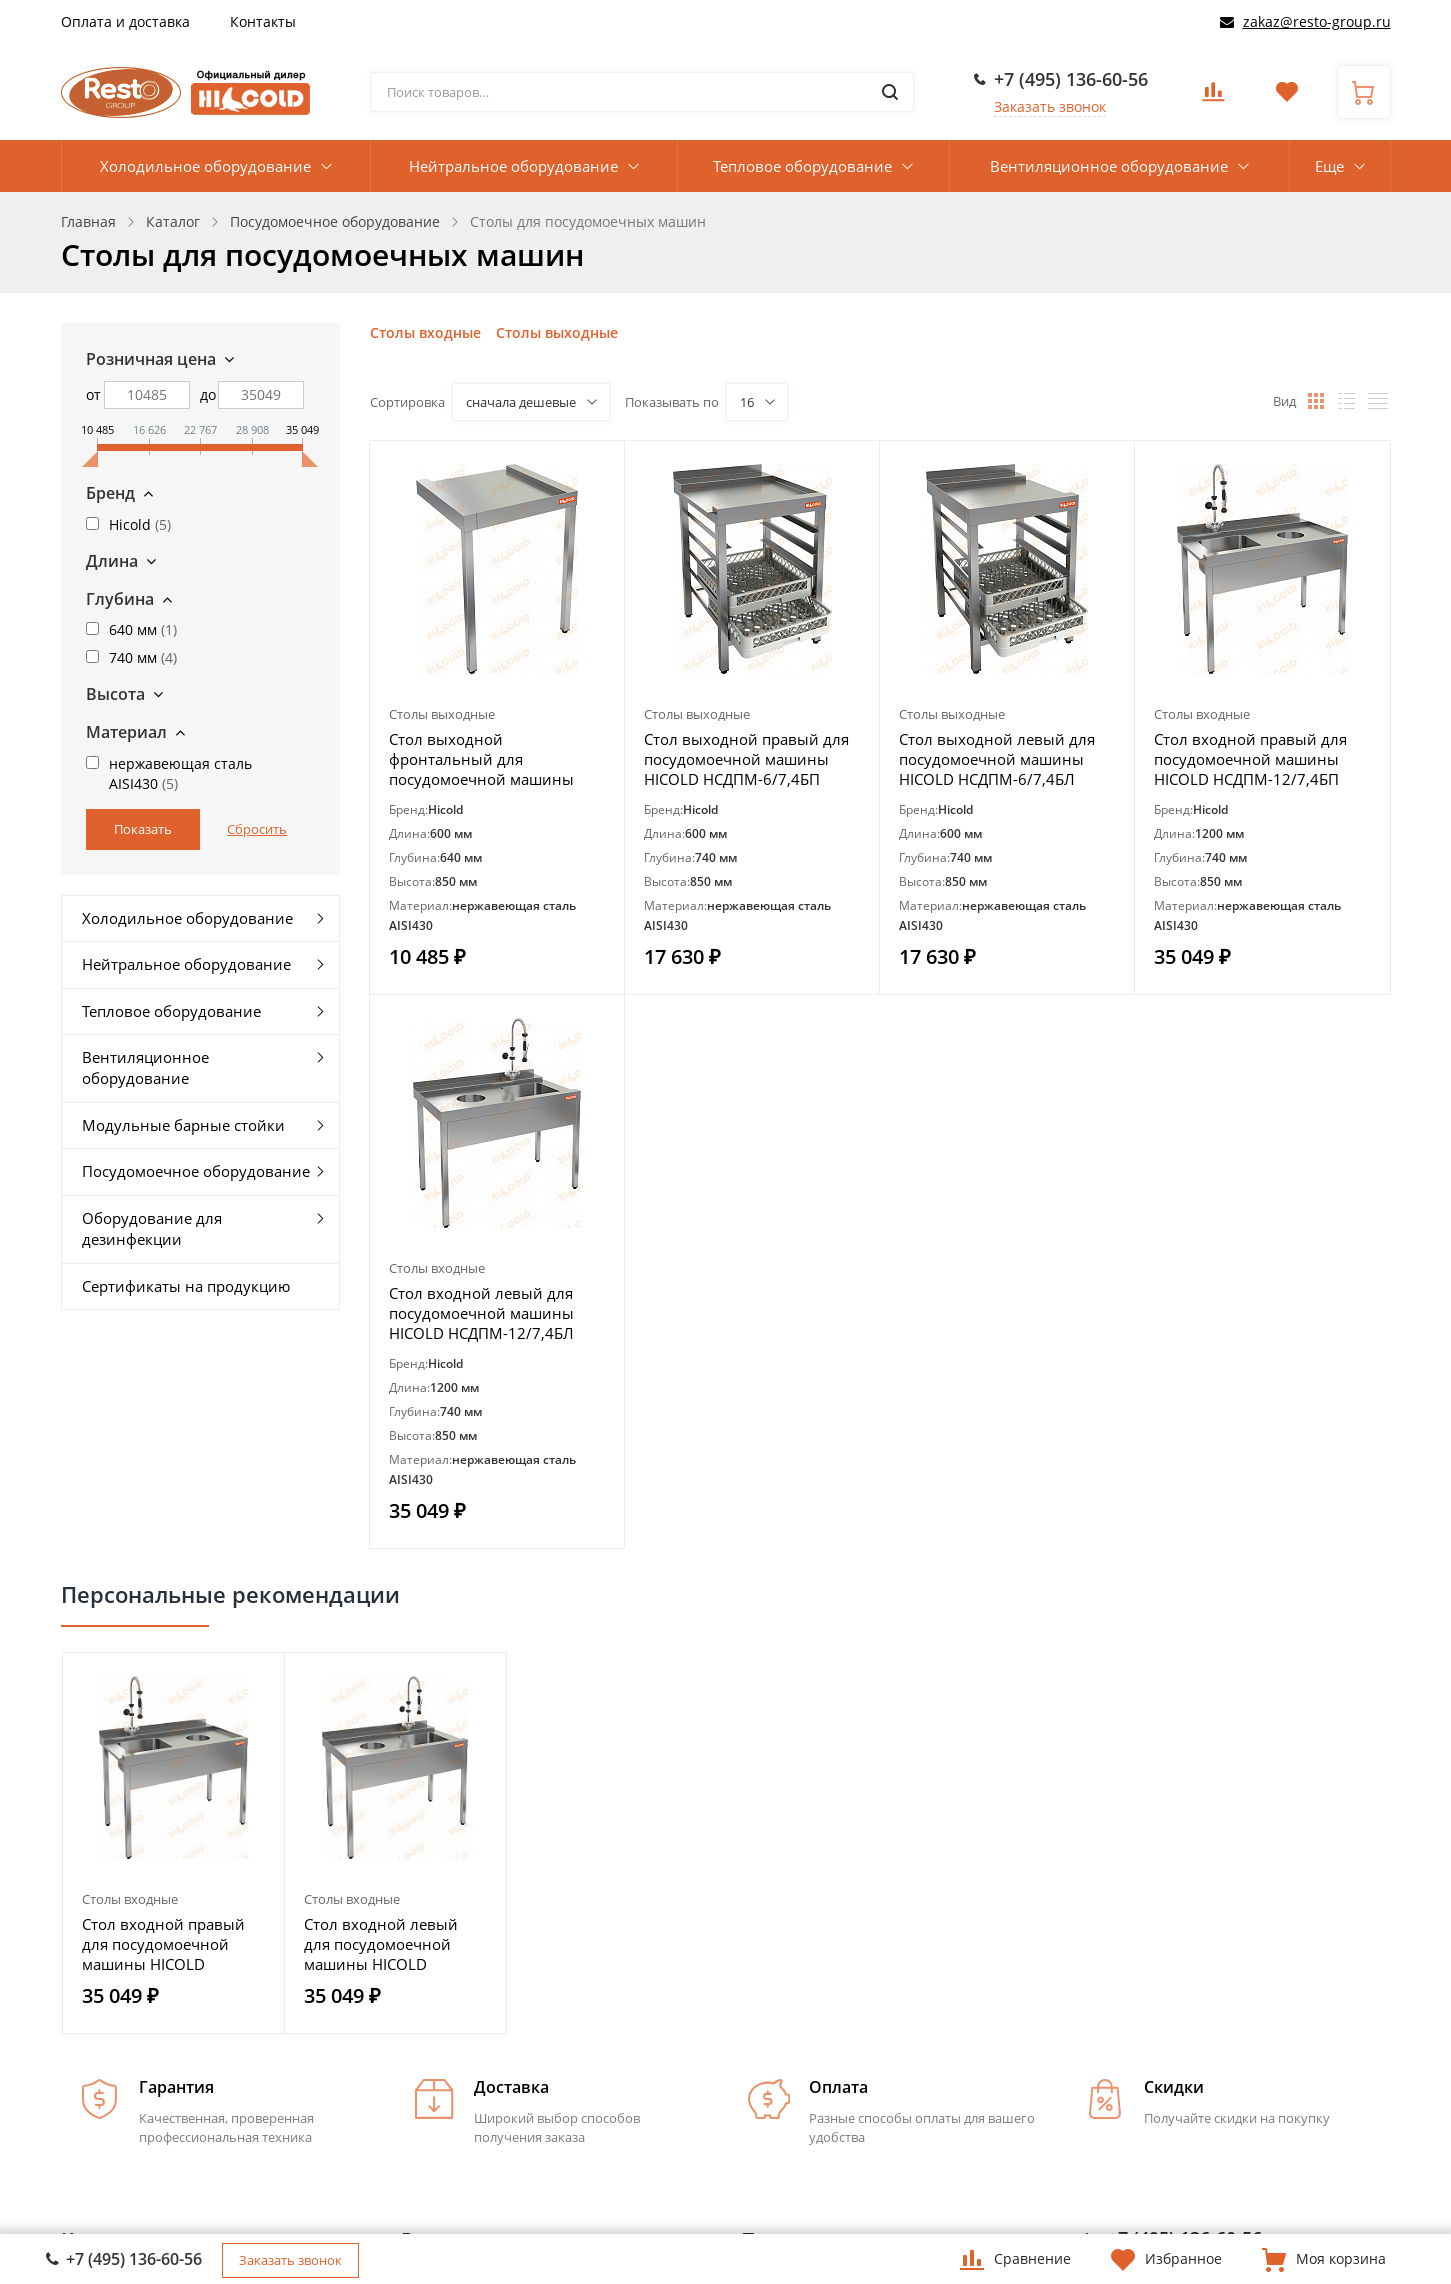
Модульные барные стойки (183, 1125)
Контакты (263, 21)
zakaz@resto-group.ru (1317, 21)
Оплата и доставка (125, 21)
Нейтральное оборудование (513, 166)
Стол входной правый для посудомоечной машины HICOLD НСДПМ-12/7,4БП (1250, 759)
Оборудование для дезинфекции (152, 1228)
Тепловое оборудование (802, 166)
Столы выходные (557, 332)
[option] (174, 1843)
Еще (1329, 166)
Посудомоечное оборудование (196, 1171)
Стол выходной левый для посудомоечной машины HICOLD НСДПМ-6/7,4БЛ (997, 759)
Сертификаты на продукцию (186, 1286)
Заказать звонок (1050, 106)
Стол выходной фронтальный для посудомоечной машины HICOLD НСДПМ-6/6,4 (481, 759)
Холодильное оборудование (205, 166)
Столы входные (425, 332)
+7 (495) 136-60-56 (1071, 79)
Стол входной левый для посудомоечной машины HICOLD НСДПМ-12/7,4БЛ (481, 1313)
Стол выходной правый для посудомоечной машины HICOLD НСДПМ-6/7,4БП (746, 759)
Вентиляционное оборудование (1109, 166)
